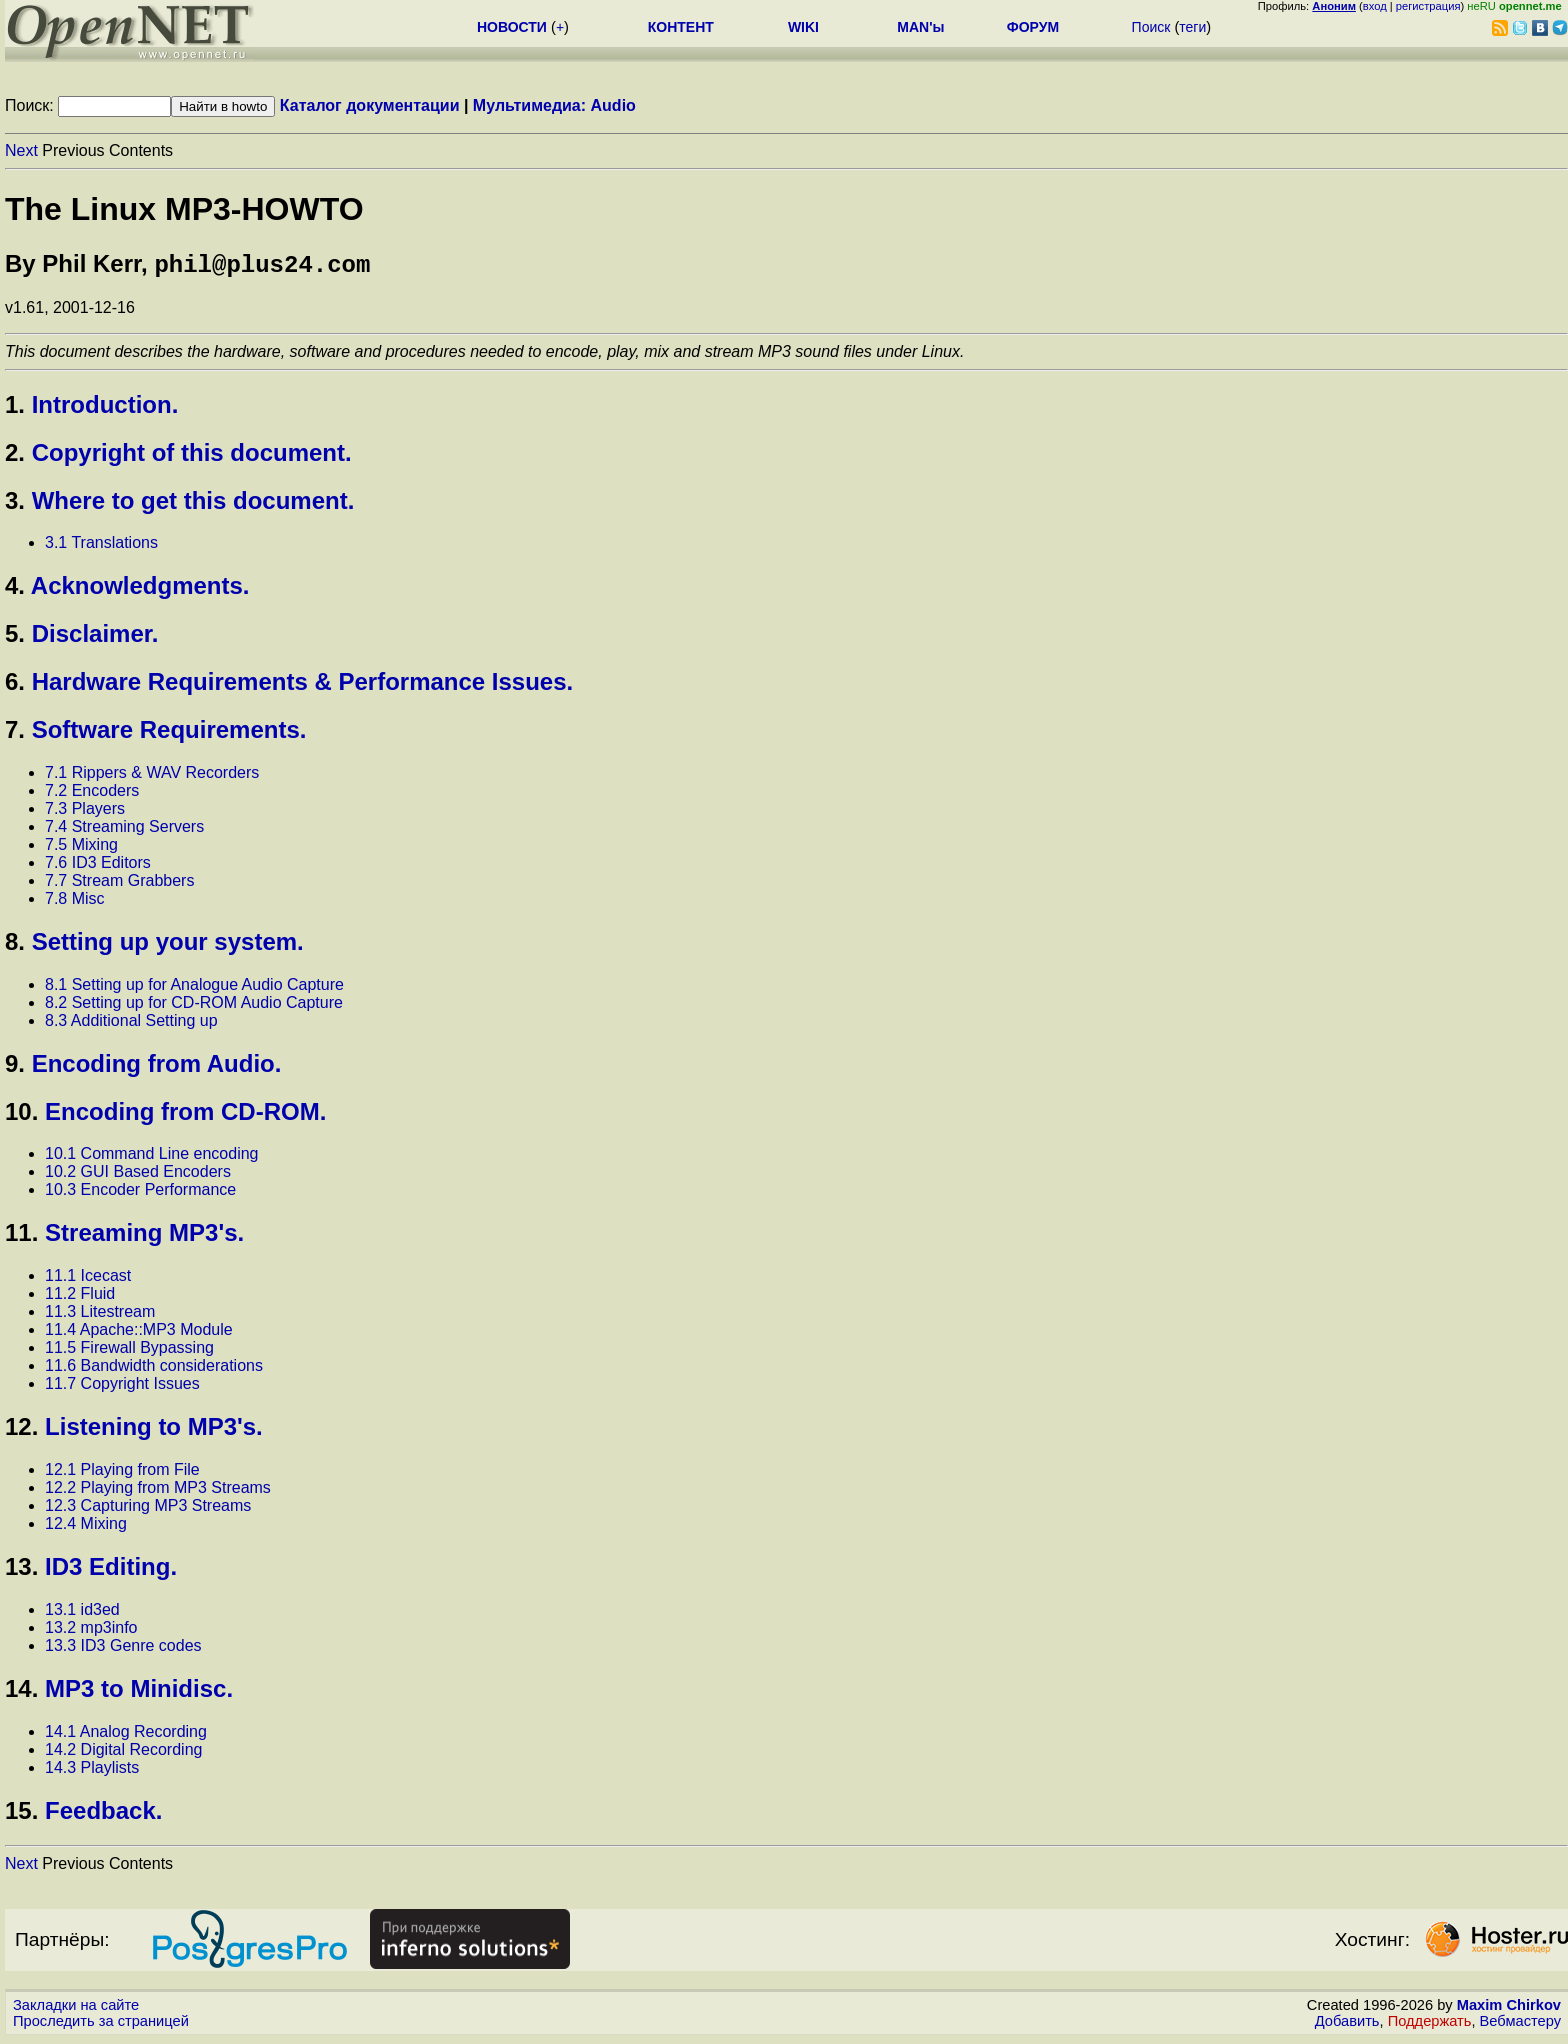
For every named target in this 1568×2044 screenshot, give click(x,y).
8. (15, 945)
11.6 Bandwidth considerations (154, 1369)
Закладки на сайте (76, 2009)
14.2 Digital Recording (123, 1753)
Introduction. (105, 408)
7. (15, 733)
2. (15, 456)
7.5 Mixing (81, 848)
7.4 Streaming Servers (124, 830)
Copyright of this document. (192, 456)
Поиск (1151, 27)
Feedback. (103, 1814)
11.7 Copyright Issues (122, 1387)
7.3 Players (85, 812)
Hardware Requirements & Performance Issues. (303, 685)
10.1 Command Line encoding (151, 1157)
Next (21, 150)
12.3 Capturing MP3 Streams (148, 1509)
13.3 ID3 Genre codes (123, 1649)
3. (15, 504)
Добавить (1347, 2025)
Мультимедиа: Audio (554, 105)
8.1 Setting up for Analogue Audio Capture (194, 988)
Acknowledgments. (140, 589)
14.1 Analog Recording (126, 1735)
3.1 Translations (101, 546)
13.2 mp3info (91, 1631)
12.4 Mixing (86, 1527)
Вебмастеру (1520, 2025)
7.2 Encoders (92, 794)
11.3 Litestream (100, 1315)
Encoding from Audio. (157, 1067)
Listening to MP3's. (154, 1430)
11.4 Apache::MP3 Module (139, 1333)
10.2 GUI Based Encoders (138, 1175)
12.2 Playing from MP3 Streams (158, 1491)
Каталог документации (370, 105)
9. (15, 1067)
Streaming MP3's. (144, 1236)
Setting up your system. (168, 945)
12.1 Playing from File (122, 1473)
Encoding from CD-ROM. (185, 1115)
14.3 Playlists (92, 1771)
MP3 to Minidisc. (139, 1692)
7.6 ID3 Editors (98, 866)
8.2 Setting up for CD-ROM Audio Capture (194, 1006)
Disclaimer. (95, 637)
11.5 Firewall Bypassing (129, 1351)
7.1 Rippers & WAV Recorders (152, 776)
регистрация (1428, 6)
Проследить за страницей (101, 2025)
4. (15, 589)
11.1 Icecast (88, 1279)
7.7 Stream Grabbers (119, 884)
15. (21, 1814)
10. (21, 1115)
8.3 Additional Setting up (131, 1024)
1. (15, 408)
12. (21, 1430)
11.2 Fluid (80, 1297)
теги (1192, 27)
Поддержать (1430, 2025)
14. (21, 1692)
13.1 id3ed (82, 1613)
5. (15, 637)
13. (21, 1570)
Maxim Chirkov (1509, 2009)
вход (1375, 6)
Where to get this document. (193, 504)
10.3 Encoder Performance (140, 1193)
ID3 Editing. (111, 1570)
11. (21, 1236)
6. (15, 685)
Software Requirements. (169, 733)
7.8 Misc (75, 902)
